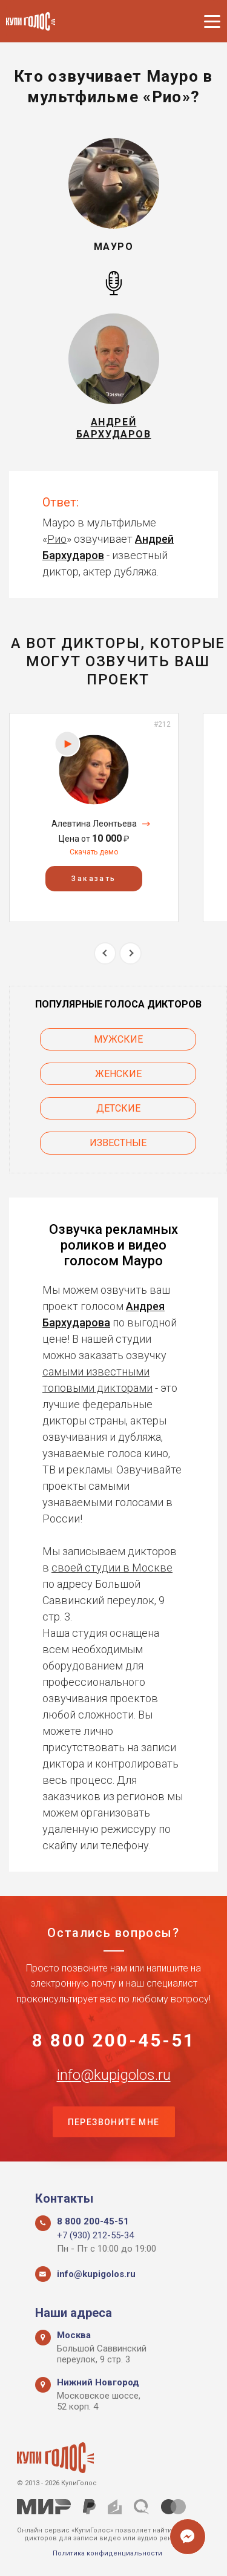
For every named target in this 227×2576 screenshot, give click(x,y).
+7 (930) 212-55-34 (95, 2235)
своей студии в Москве (112, 1567)
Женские (118, 1074)
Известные (118, 1143)
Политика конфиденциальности (107, 2553)
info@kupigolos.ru (114, 2075)
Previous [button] (105, 953)
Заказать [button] (93, 878)
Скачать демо (94, 852)
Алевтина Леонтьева (94, 823)
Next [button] (130, 953)
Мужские (118, 1039)
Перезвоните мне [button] (114, 2122)
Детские (118, 1108)
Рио (57, 539)
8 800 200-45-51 (114, 2040)
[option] (94, 817)
